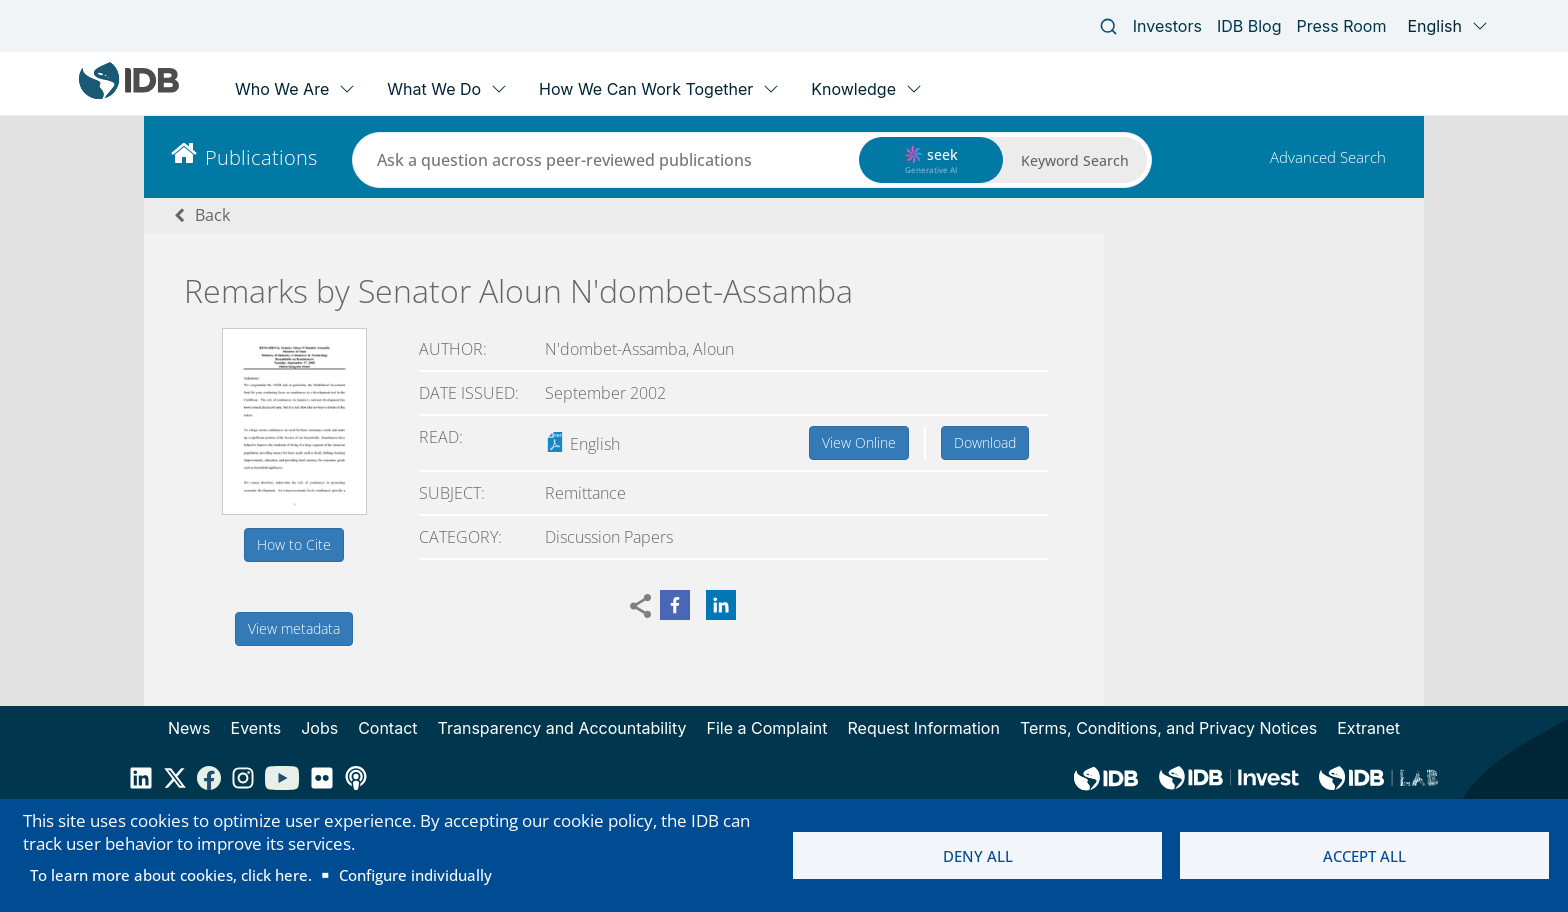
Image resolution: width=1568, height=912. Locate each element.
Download (985, 442)
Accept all (1364, 856)
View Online (859, 442)
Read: (441, 437)
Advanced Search (1328, 157)
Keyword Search (1075, 160)
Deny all (978, 856)
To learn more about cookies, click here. (171, 875)
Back (212, 215)
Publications (261, 157)
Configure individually (415, 875)
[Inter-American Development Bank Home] (129, 94)
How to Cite (294, 544)
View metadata (294, 628)
